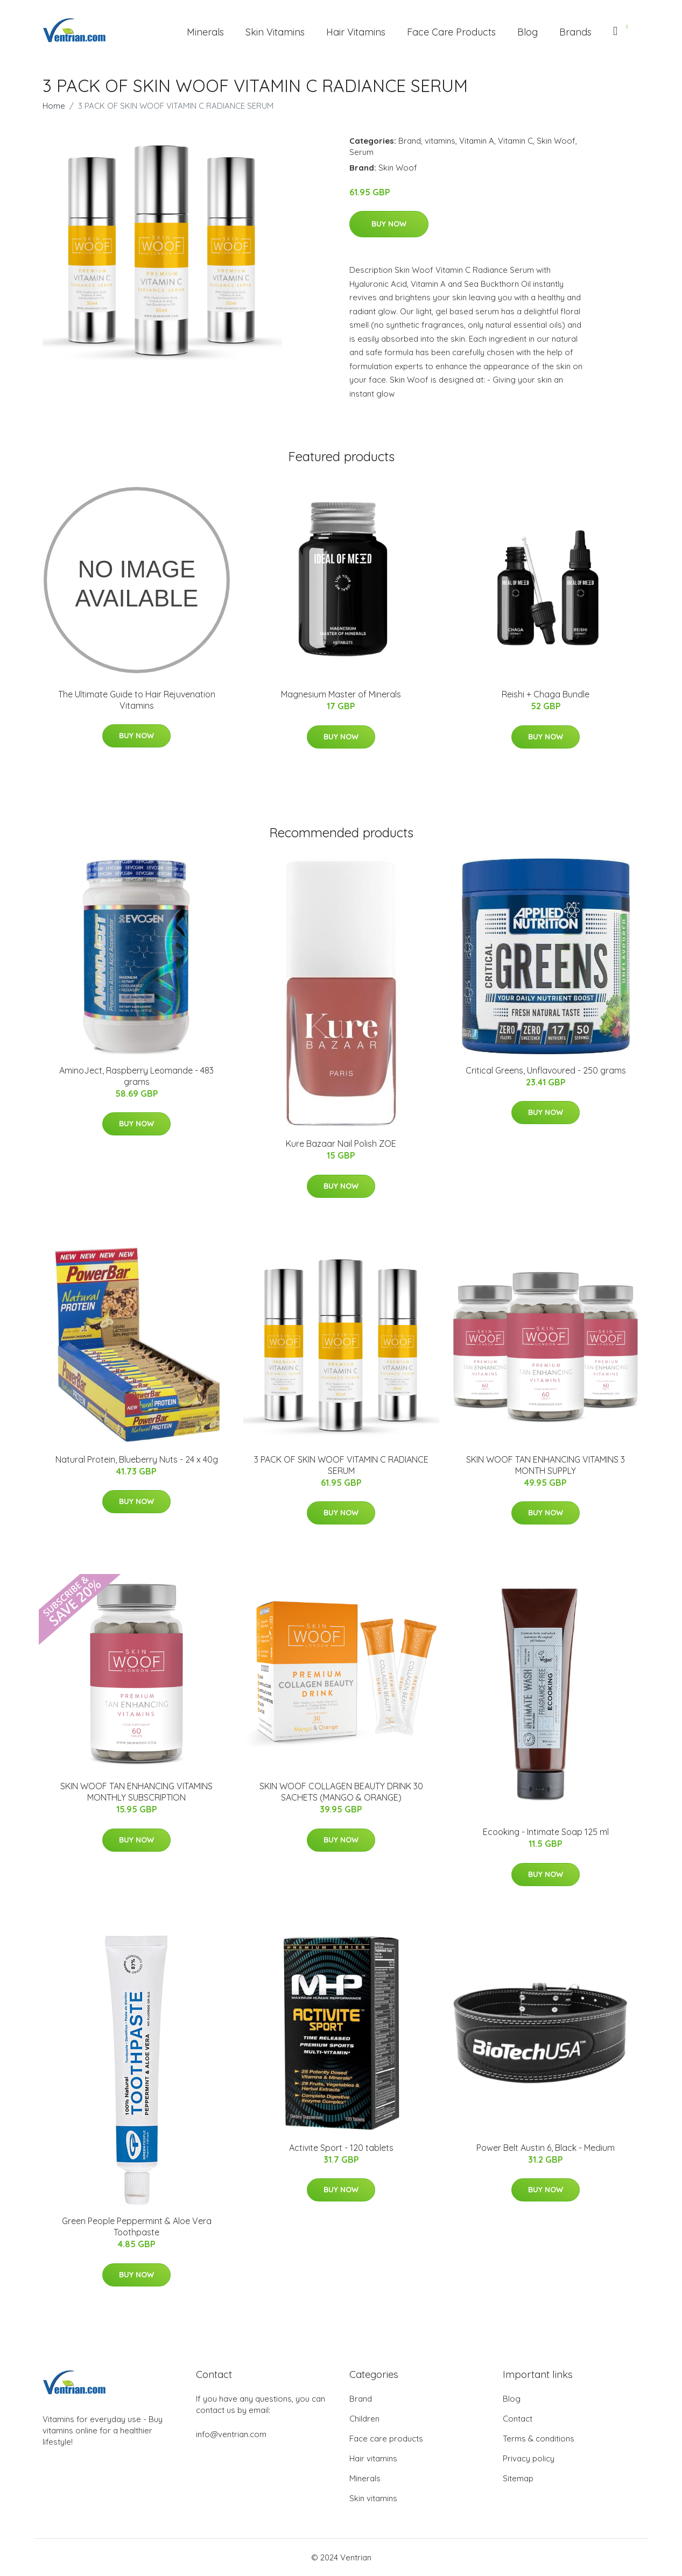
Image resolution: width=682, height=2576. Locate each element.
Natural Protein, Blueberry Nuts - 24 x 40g (136, 1459)
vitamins (440, 141)
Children (364, 2418)
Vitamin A (476, 141)
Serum (361, 152)
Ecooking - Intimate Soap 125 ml (546, 1831)
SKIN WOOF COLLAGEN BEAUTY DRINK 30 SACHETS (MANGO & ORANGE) (341, 1792)
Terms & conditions (538, 2438)
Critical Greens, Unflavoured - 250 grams (546, 1070)
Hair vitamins (373, 2458)
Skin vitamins (373, 2498)
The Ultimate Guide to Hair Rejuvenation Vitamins (136, 700)
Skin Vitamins (275, 32)
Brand (409, 141)
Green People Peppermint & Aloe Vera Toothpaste (137, 2226)
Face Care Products (451, 32)
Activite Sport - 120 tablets (341, 2147)
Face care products (386, 2438)
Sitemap (518, 2478)
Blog (527, 32)
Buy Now (388, 224)
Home (54, 106)
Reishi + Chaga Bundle (545, 694)
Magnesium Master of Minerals (341, 694)
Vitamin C (515, 141)
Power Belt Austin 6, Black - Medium (545, 2147)
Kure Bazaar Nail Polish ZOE (341, 1143)
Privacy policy (528, 2458)
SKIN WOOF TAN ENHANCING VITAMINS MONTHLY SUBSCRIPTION (136, 1792)
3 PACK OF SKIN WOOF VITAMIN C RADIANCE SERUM (341, 1465)
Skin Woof (556, 141)
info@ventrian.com (231, 2434)
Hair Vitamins (355, 32)
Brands (575, 32)
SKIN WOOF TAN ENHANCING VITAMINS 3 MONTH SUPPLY (545, 1465)
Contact (517, 2418)
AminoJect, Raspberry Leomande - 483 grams (136, 1076)
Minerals (205, 32)
